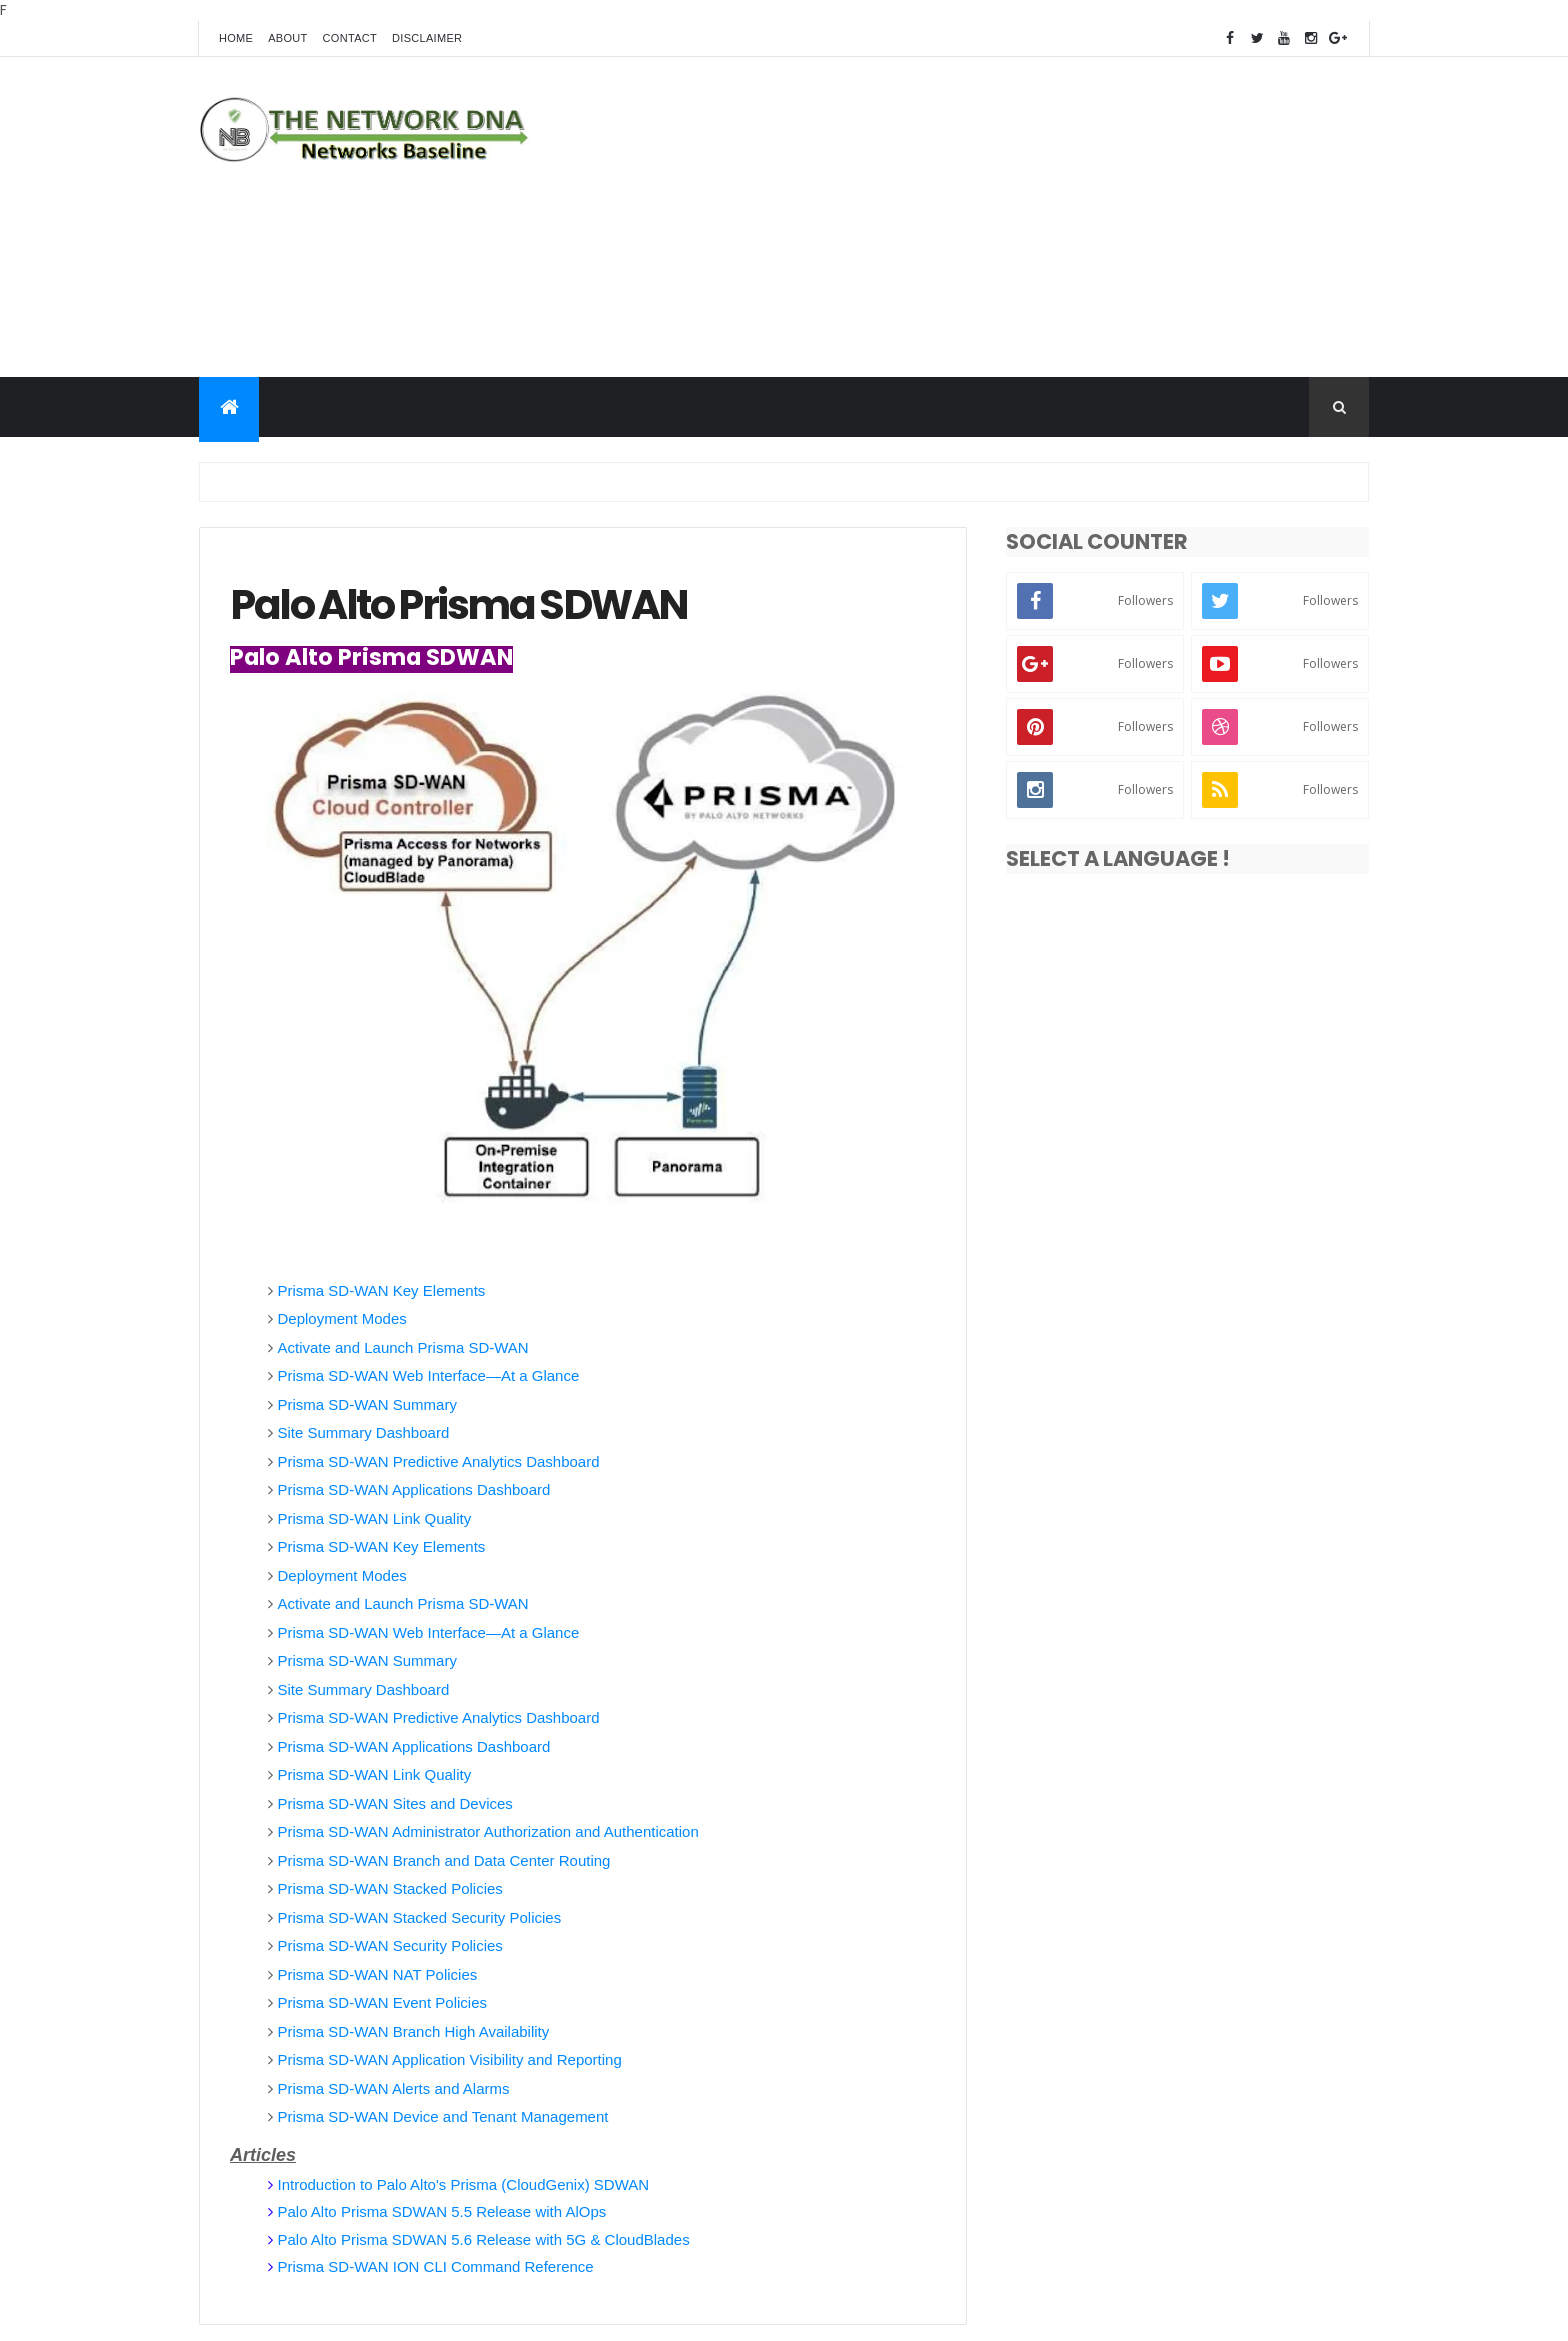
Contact (350, 38)
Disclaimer (427, 38)
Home (236, 38)
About (287, 38)
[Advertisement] (1005, 217)
